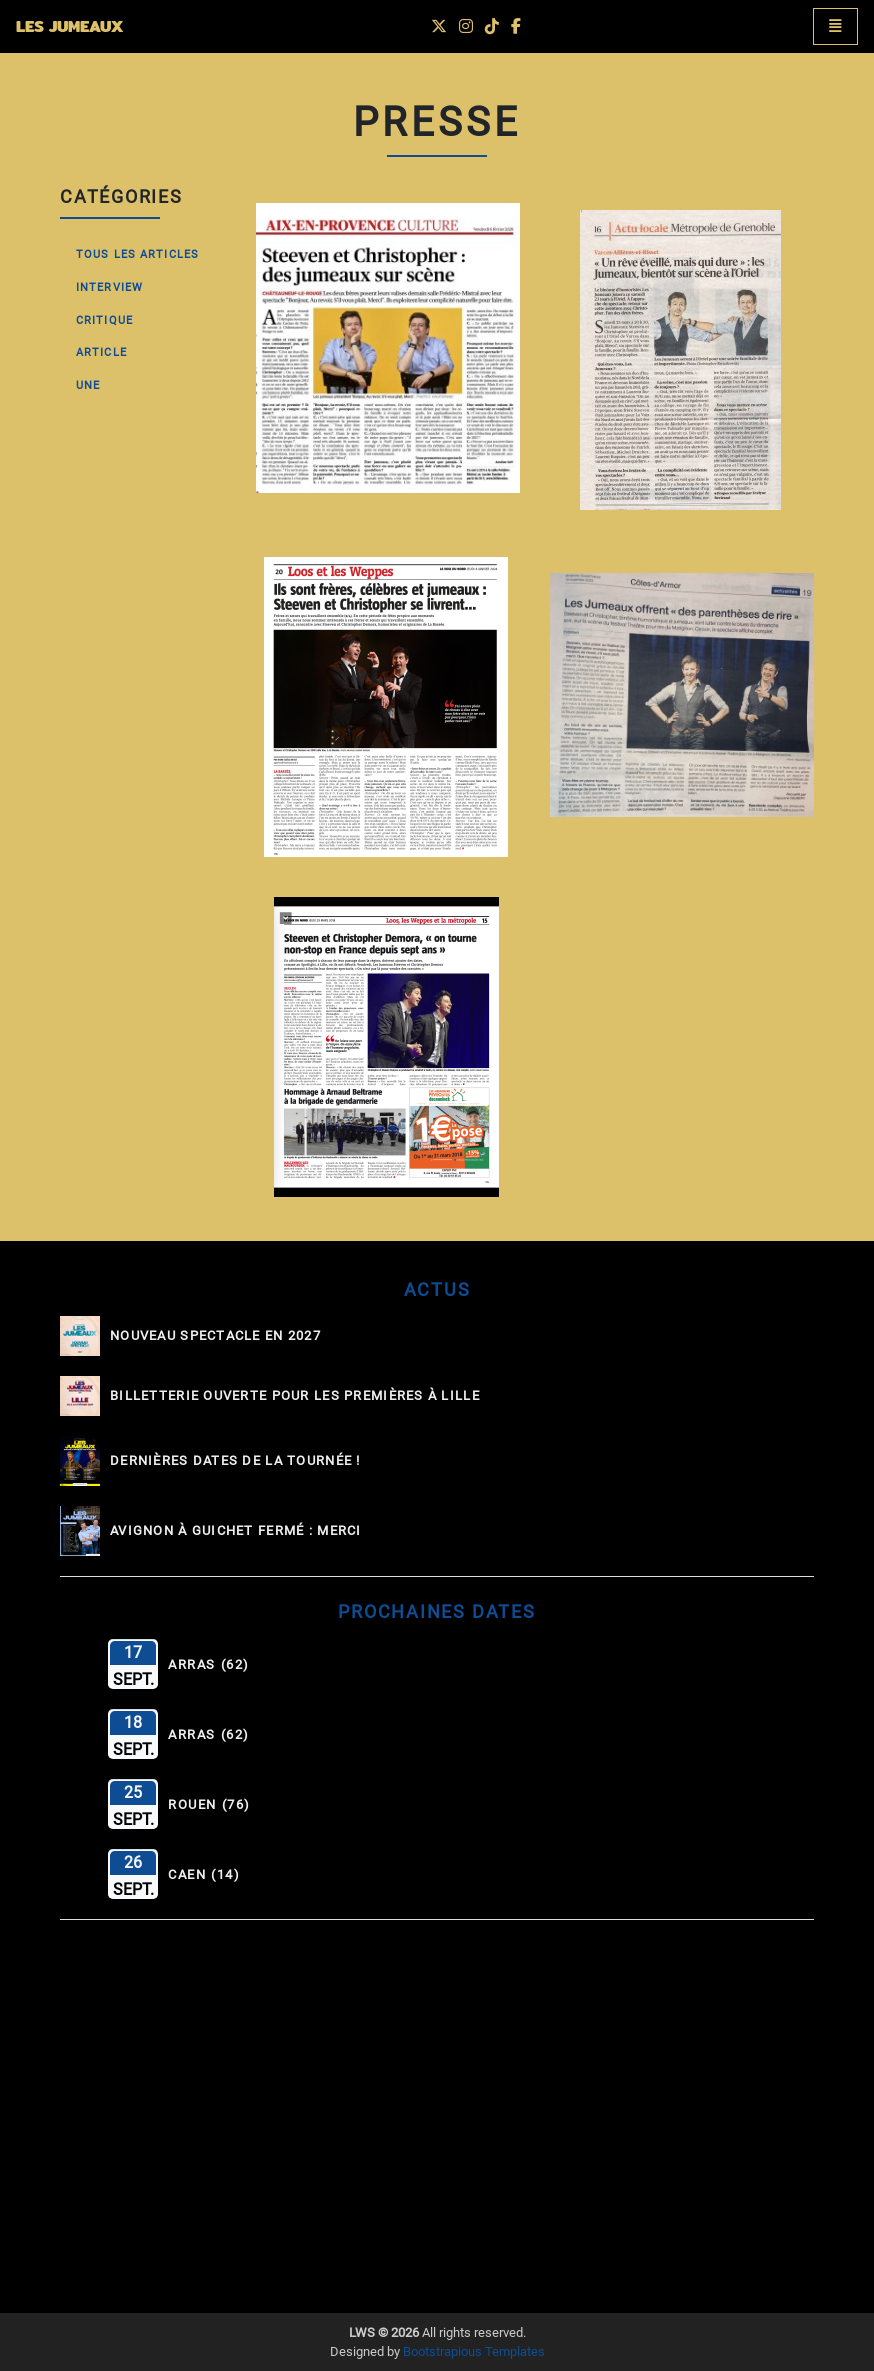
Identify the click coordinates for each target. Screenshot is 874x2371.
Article (101, 352)
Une (88, 385)
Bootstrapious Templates (474, 2351)
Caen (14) (204, 1875)
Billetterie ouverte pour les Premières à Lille (295, 1396)
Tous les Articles (137, 254)
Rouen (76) (209, 1805)
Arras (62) (209, 1665)
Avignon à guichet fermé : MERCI (236, 1531)
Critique (104, 320)
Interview (109, 287)
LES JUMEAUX (69, 26)
